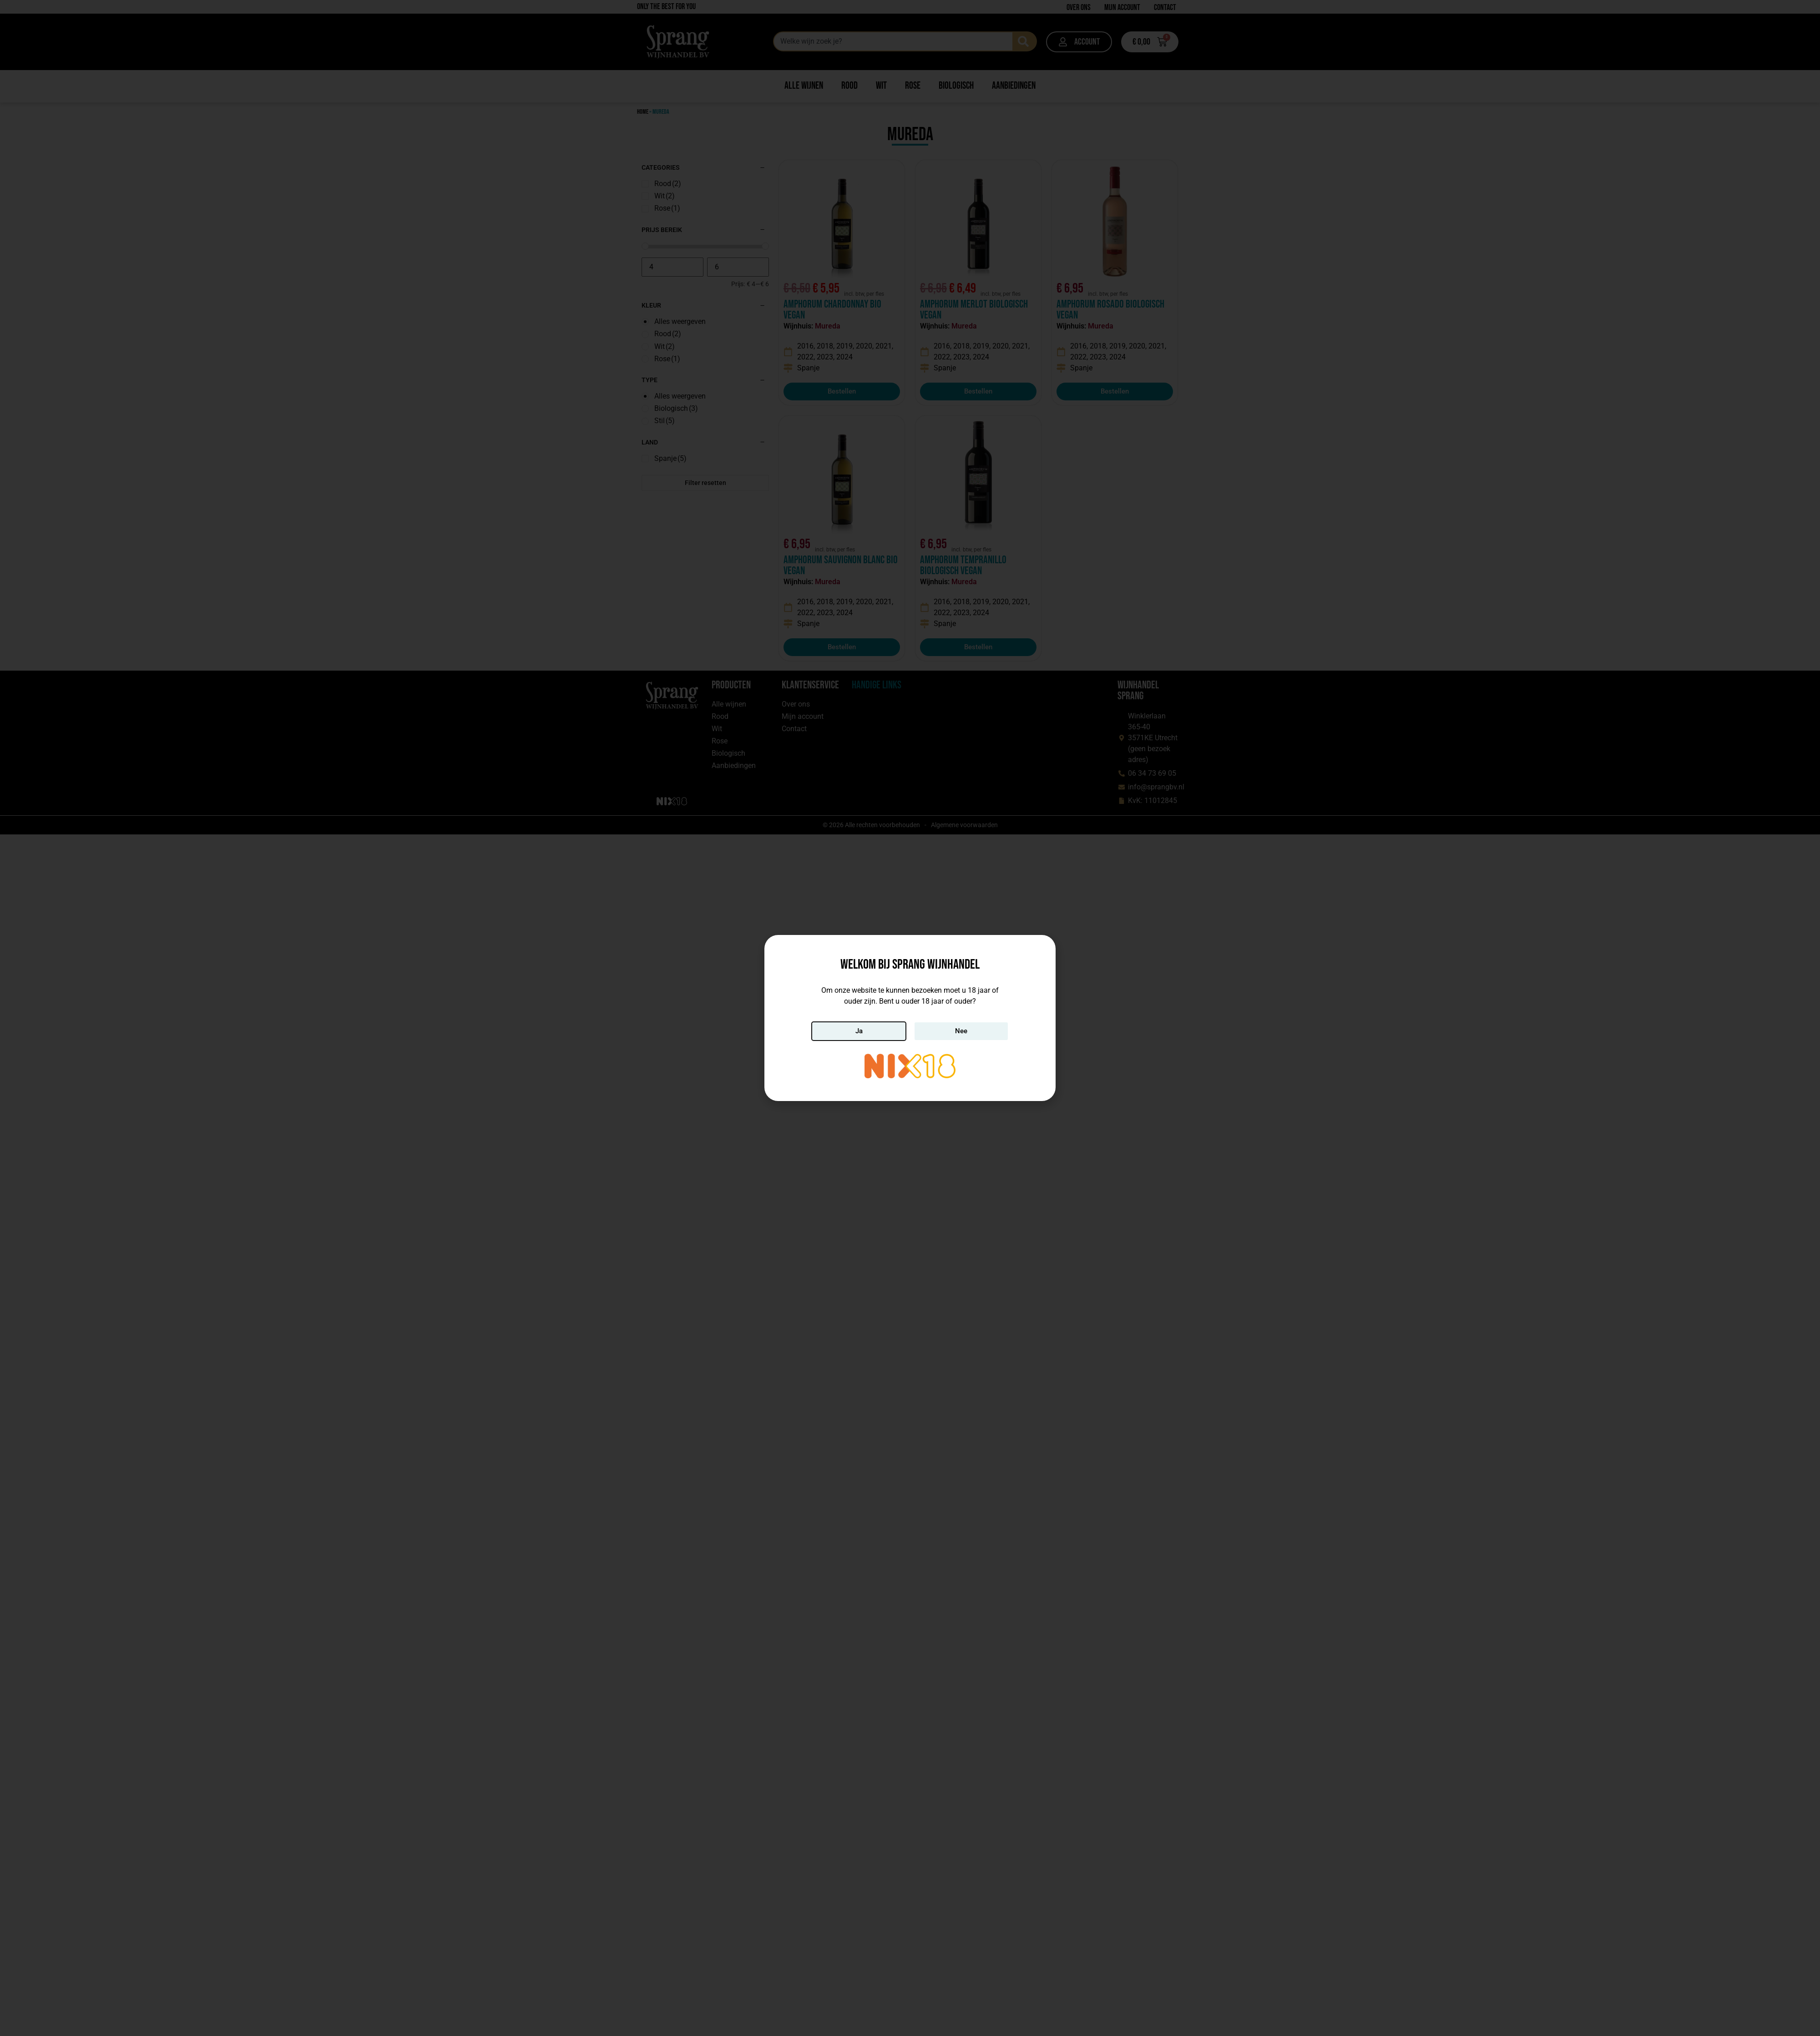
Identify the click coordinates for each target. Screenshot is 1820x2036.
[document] (910, 1018)
